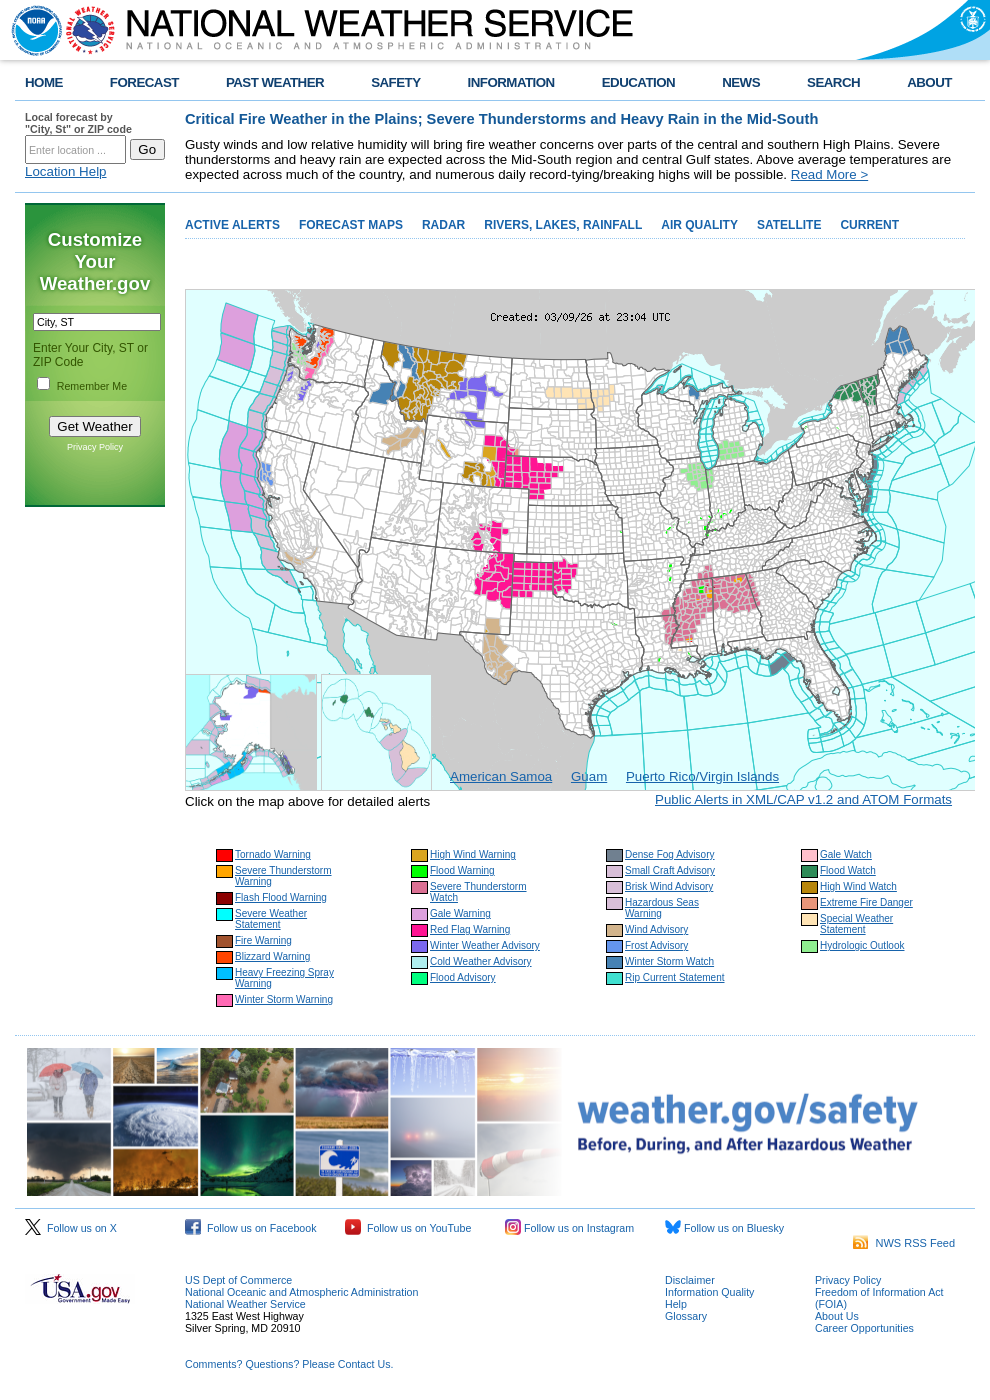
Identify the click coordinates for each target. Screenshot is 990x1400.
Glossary (686, 1316)
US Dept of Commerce (238, 1280)
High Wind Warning (473, 854)
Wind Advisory (656, 929)
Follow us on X (71, 1228)
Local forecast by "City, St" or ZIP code (78, 123)
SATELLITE (789, 225)
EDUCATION (638, 82)
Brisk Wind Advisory (669, 886)
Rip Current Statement (675, 977)
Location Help (66, 171)
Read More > (829, 174)
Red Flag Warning (470, 929)
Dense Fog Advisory (670, 854)
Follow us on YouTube (408, 1228)
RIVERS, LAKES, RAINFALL (563, 225)
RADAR (443, 225)
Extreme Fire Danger (866, 902)
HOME (44, 82)
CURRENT (869, 225)
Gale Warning (460, 913)
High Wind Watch (858, 886)
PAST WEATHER (275, 82)
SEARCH (833, 82)
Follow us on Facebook (251, 1228)
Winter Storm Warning (284, 999)
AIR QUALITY (699, 225)
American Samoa (501, 776)
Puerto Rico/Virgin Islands (702, 776)
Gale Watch (846, 854)
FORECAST (144, 82)
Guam (589, 776)
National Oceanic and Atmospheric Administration (301, 1292)
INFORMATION (511, 82)
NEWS (741, 82)
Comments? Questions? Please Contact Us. (289, 1364)
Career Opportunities (864, 1328)
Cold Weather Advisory (481, 961)
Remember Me (92, 386)
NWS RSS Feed (904, 1243)
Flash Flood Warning (281, 897)
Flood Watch (848, 870)
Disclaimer (690, 1280)
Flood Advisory (463, 977)
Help (676, 1304)
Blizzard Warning (272, 956)
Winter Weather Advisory (485, 945)
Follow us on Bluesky (724, 1228)
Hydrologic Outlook (862, 945)
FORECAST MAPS (351, 225)
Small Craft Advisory (670, 870)
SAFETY (395, 82)
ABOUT (929, 82)
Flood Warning (462, 870)
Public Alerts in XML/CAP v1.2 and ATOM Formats (803, 799)
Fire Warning (263, 940)
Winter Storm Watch (669, 961)
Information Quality (709, 1292)
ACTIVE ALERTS (232, 225)
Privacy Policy (95, 447)
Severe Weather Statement (271, 919)
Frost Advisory (656, 945)
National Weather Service (245, 1304)
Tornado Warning (273, 854)
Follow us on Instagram (569, 1228)
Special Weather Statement (856, 924)
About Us (837, 1316)
